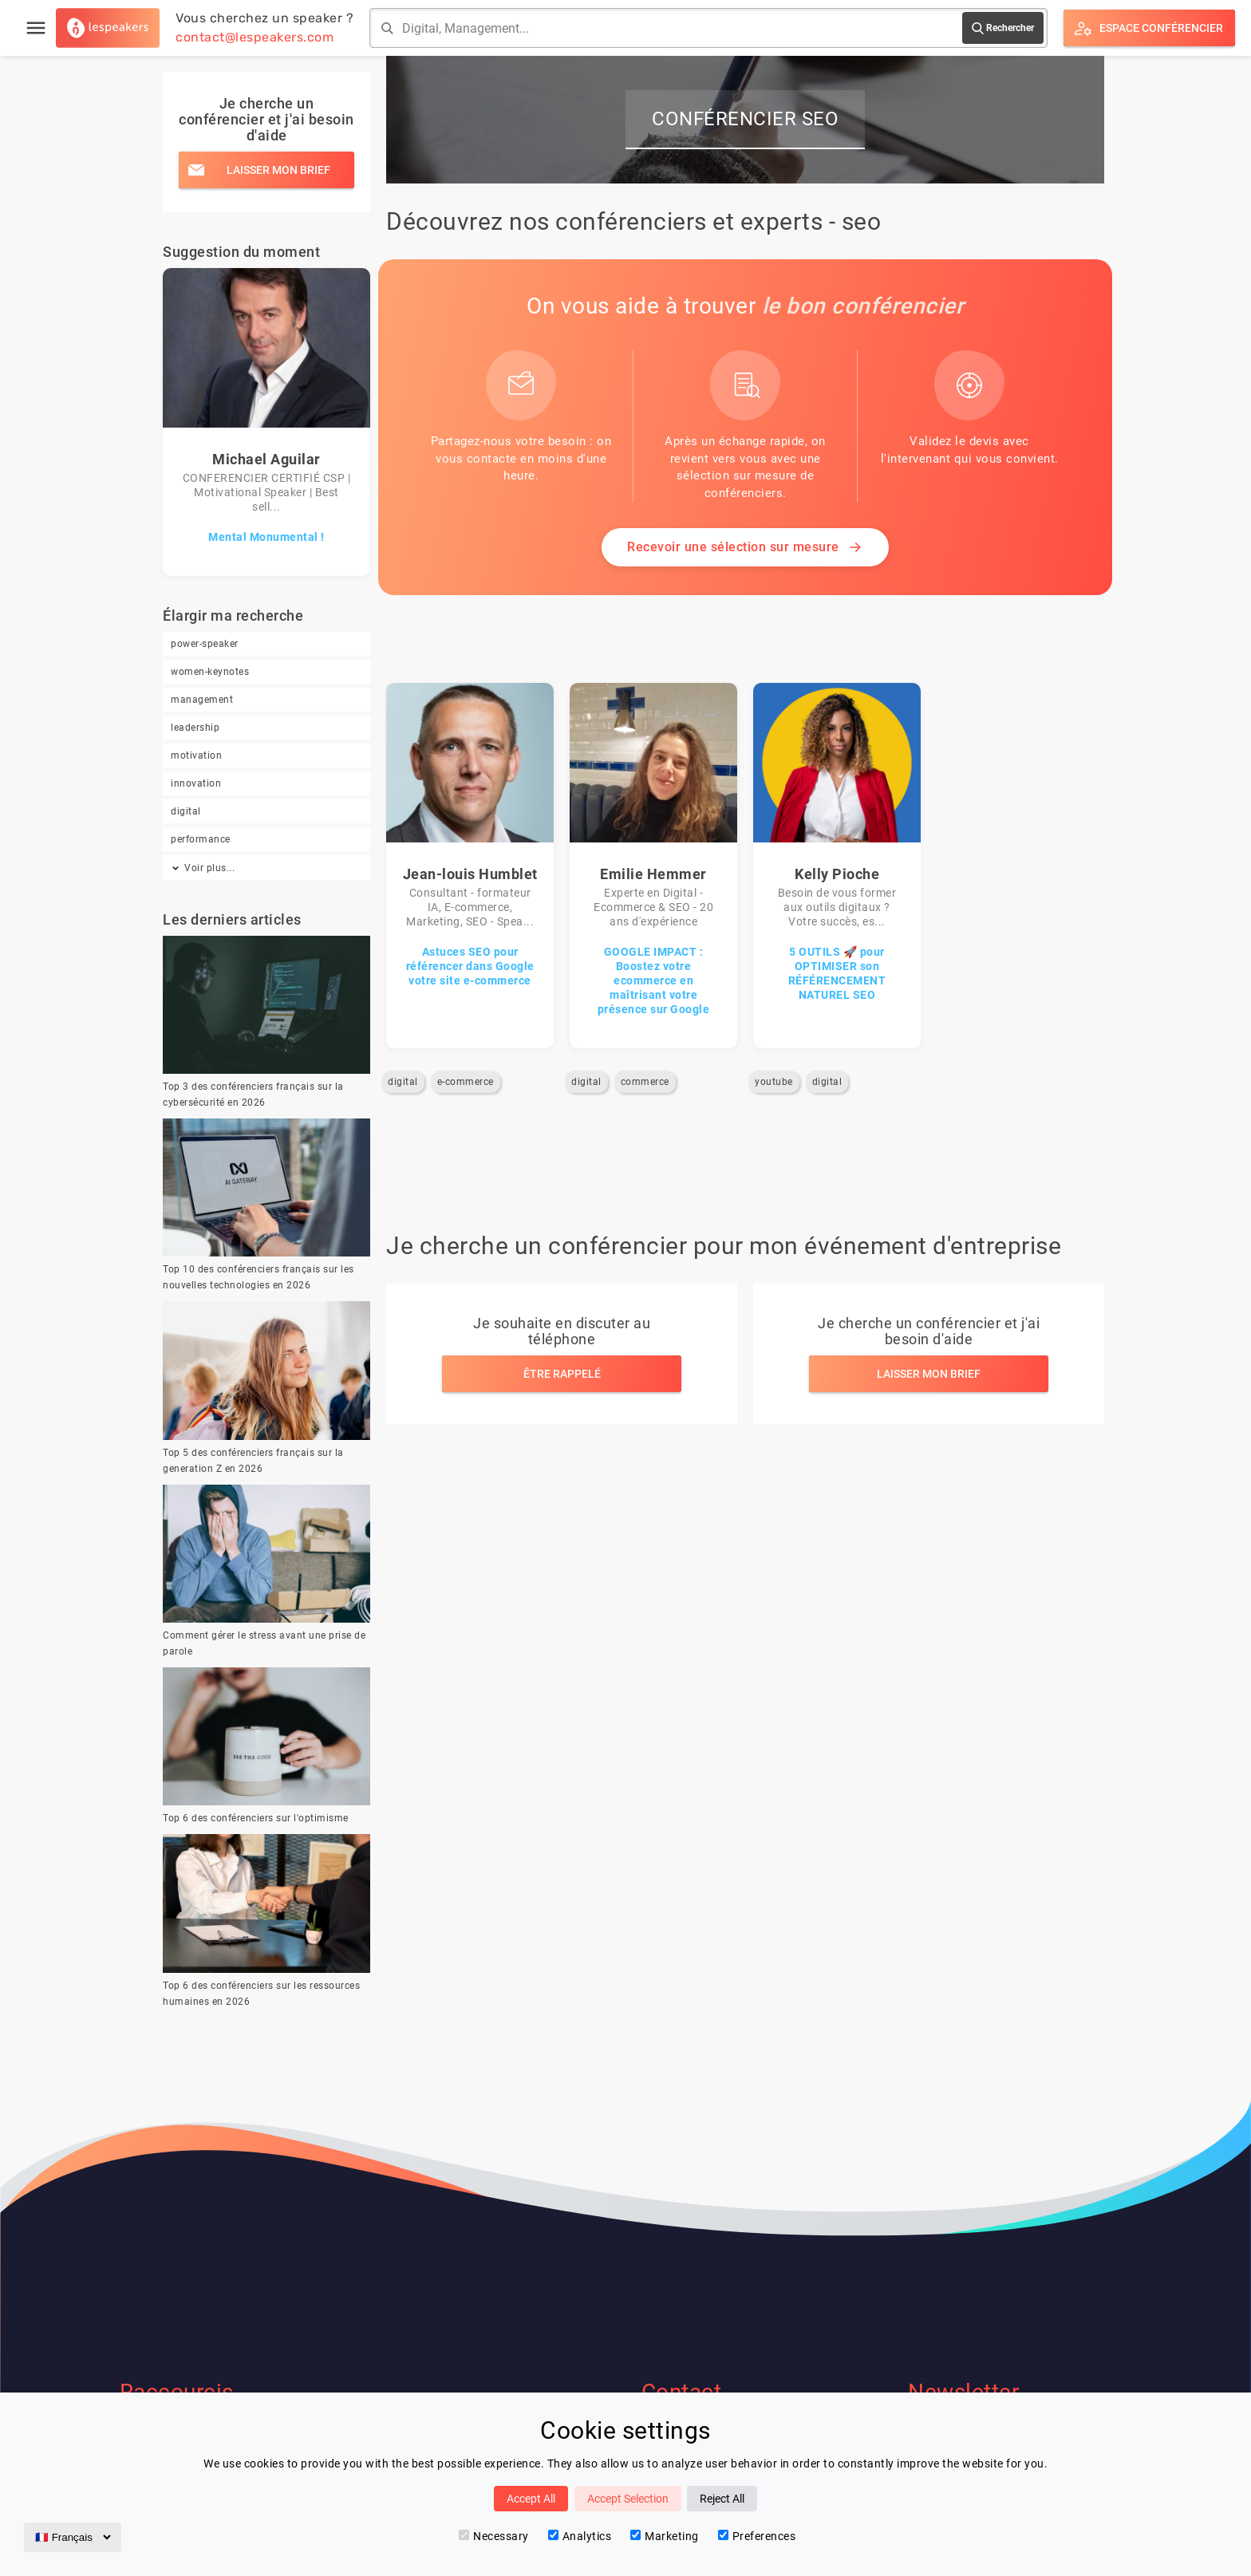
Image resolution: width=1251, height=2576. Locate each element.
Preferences (757, 2536)
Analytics (580, 2536)
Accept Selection (628, 2498)
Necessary (494, 2536)
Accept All (531, 2498)
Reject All (722, 2498)
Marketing (664, 2536)
